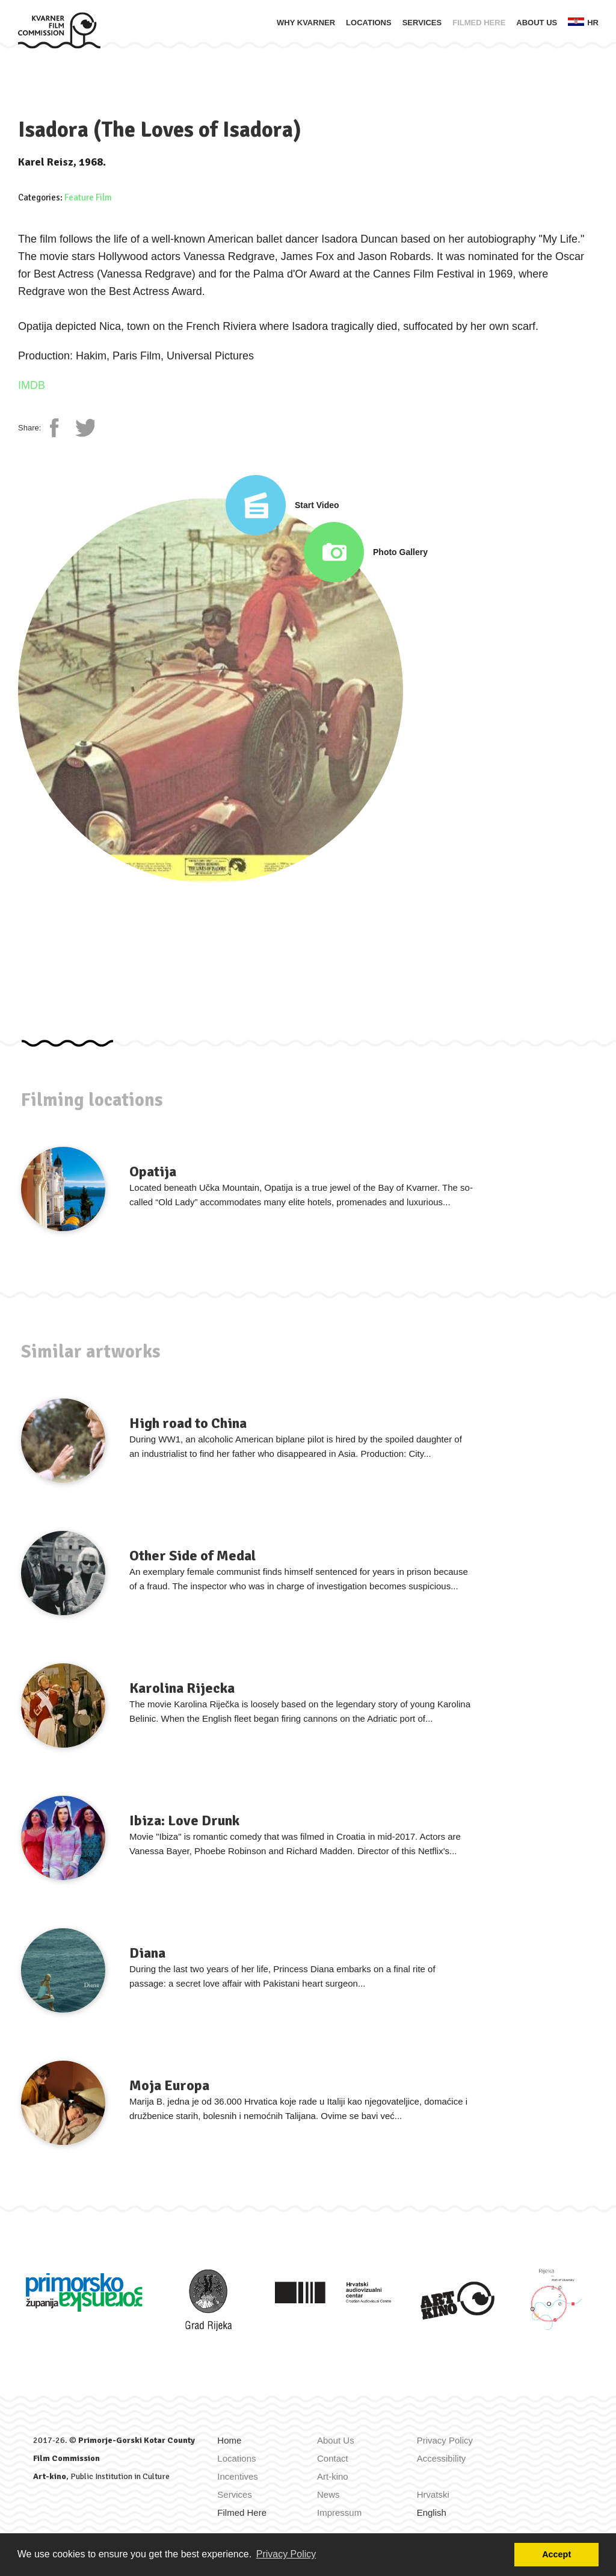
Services (422, 22)
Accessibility (441, 2458)
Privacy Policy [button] (286, 2554)
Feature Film (88, 197)
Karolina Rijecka (182, 1688)
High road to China (188, 1423)
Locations (369, 22)
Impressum (339, 2512)
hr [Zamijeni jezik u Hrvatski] (583, 22)
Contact (332, 2458)
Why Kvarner (306, 22)
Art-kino (49, 2476)
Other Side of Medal (192, 1556)
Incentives (237, 2476)
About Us (536, 22)
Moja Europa (169, 2085)
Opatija (152, 1171)
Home (229, 2440)
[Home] (59, 30)
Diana (147, 1953)
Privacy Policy (445, 2440)
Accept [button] (556, 2554)
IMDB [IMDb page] (31, 385)
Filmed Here (478, 22)
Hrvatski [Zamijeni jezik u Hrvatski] (433, 2494)
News (328, 2494)
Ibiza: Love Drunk (184, 1820)
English (431, 2512)
